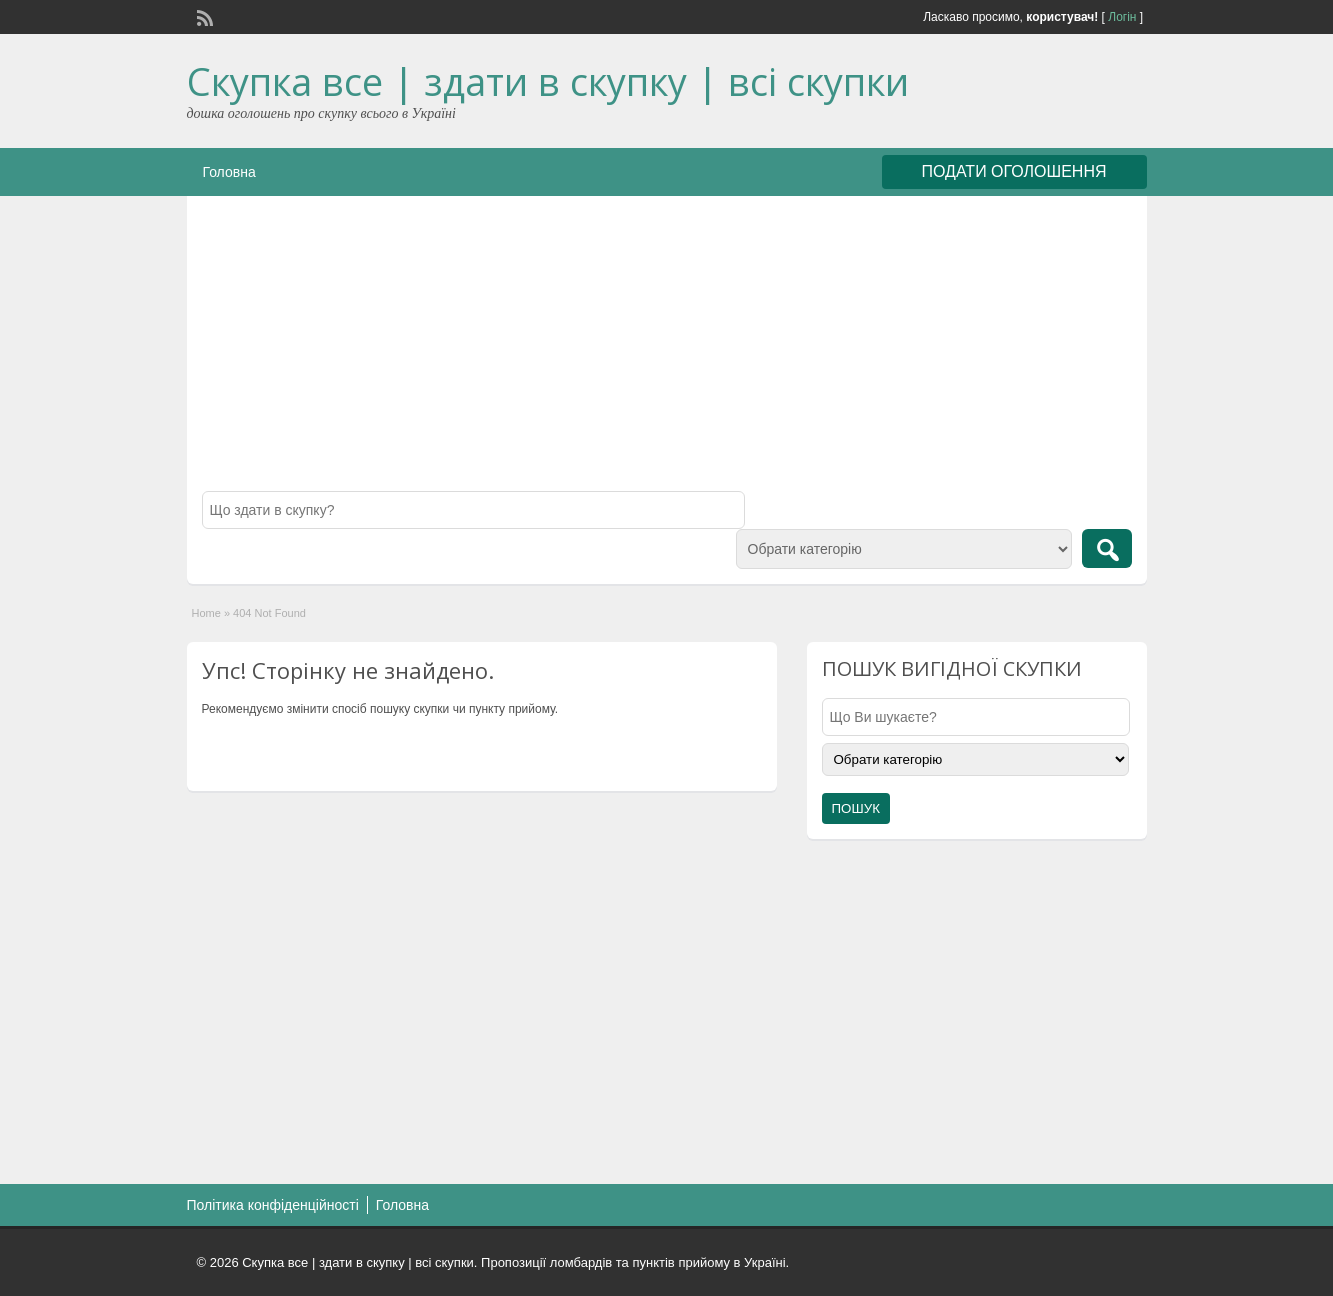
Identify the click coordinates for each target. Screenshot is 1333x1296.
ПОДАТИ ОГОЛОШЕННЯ (1014, 171)
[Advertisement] (667, 351)
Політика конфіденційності (273, 1205)
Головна (229, 172)
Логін (1122, 17)
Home (206, 613)
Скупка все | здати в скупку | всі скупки (548, 81)
